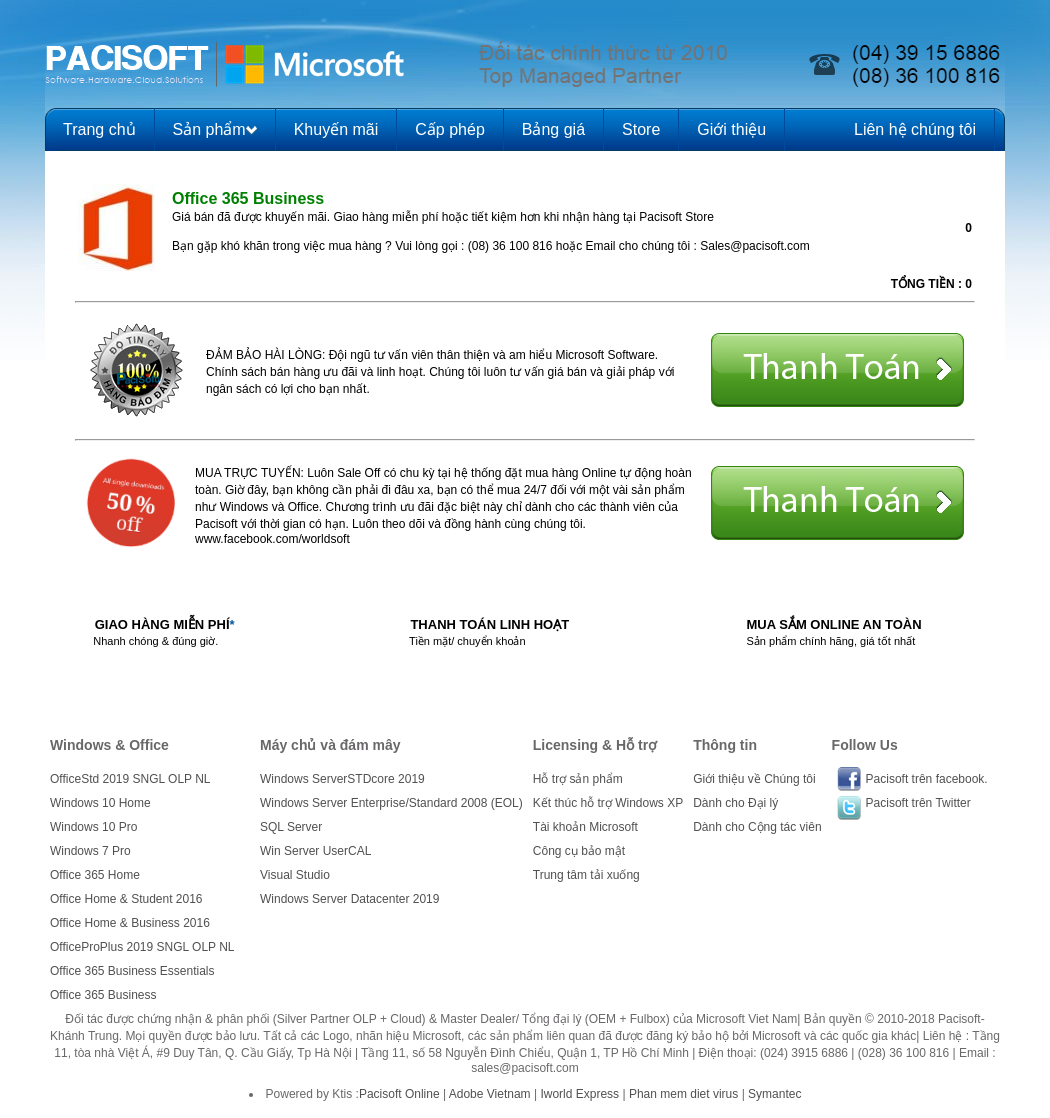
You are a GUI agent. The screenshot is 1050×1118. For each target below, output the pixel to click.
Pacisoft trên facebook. (927, 779)
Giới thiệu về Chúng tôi (754, 779)
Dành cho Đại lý (735, 803)
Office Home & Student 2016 (126, 899)
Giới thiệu (731, 129)
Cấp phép (450, 129)
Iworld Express (579, 1094)
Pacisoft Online (399, 1094)
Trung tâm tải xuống (586, 875)
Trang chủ (99, 129)
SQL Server (291, 827)
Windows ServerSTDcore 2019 (342, 779)
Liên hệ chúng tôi (915, 129)
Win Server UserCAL (315, 851)
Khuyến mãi (336, 129)
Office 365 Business (103, 995)
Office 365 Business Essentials (132, 971)
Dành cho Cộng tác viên (757, 827)
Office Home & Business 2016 (130, 923)
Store (641, 129)
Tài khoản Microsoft (585, 827)
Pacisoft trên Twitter (918, 803)
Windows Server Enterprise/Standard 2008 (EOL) (391, 803)
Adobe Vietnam (490, 1094)
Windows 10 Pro (93, 827)
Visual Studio (295, 875)
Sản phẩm (209, 129)
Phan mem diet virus (683, 1094)
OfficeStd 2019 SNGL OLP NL (130, 779)
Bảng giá (553, 129)
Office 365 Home (95, 875)
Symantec (774, 1094)
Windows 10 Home (100, 803)
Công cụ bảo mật (579, 851)
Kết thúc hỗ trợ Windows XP (608, 803)
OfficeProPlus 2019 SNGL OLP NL (142, 947)
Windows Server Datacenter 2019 (349, 899)
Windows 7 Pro (90, 851)
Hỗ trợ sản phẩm (578, 779)
